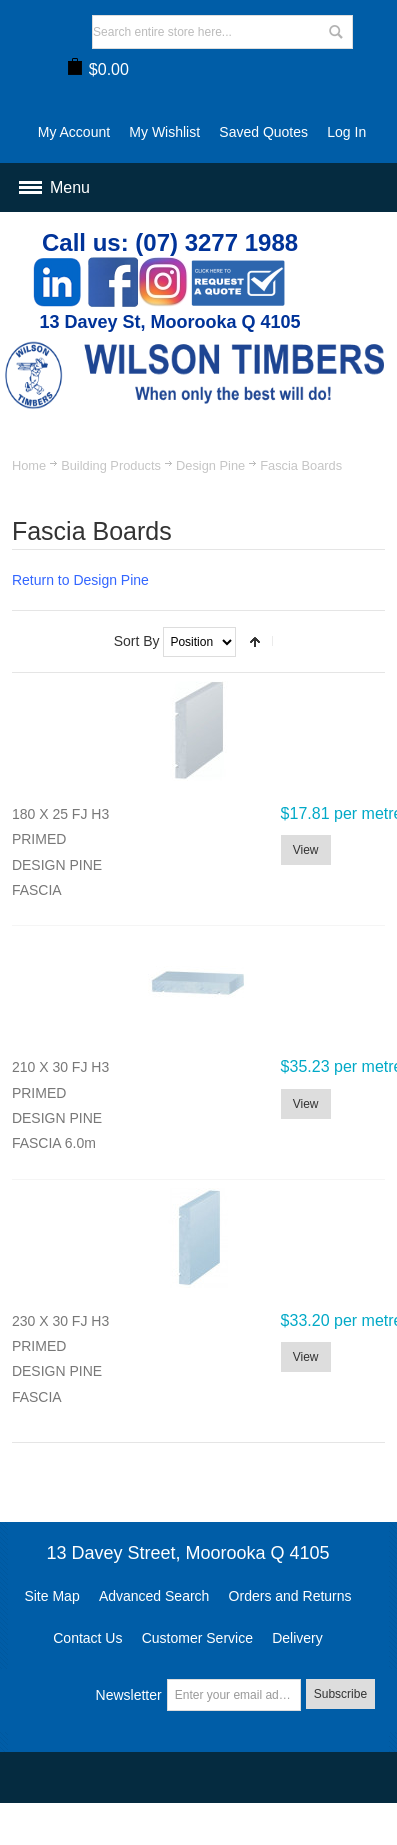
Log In (346, 132)
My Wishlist (164, 132)
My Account (74, 132)
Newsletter (129, 1695)
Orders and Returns (290, 1596)
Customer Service (197, 1638)
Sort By (137, 641)
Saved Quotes (263, 132)
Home (29, 465)
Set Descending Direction (255, 642)
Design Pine (210, 465)
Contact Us (87, 1638)
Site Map (51, 1596)
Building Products (111, 465)
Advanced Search (154, 1596)
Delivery (297, 1638)
